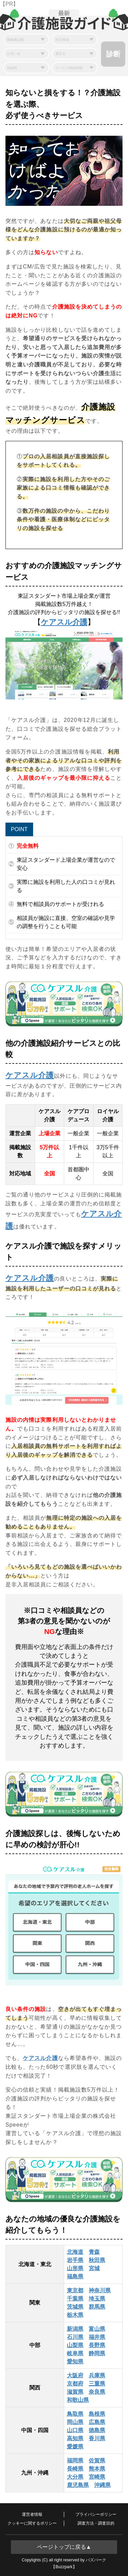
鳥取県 (75, 2414)
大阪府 (75, 2375)
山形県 (75, 2268)
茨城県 (75, 2307)
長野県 (97, 2345)
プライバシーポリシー (95, 2514)
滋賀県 (75, 2392)
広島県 (97, 2422)
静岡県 (97, 2353)
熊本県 (97, 2469)
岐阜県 (75, 2353)
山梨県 (75, 2345)
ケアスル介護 (64, 622)
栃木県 (75, 2315)
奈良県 (97, 2392)
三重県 (97, 2384)
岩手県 (75, 2260)
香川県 (97, 2438)
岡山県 (75, 2422)
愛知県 (75, 2361)
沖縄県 (102, 2485)
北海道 (75, 2252)
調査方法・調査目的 (95, 2523)
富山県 (97, 2329)
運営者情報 (32, 2514)
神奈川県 (100, 2290)
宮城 (94, 2268)
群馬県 (97, 2307)
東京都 (75, 2290)
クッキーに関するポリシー (32, 2523)
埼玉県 (97, 2298)
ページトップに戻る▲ (64, 2547)
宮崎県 (97, 2477)
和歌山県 (78, 2400)
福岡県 (75, 2460)
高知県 (75, 2438)
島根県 (97, 2414)
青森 (94, 2252)
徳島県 (97, 2430)
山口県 (75, 2430)
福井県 (97, 2337)
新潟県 (75, 2329)
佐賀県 (97, 2460)
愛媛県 (75, 2446)
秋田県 (97, 2260)
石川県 (75, 2337)
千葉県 (75, 2298)
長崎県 (75, 2469)
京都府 (75, 2384)
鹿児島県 (78, 2485)
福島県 (75, 2276)
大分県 (75, 2477)
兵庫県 (97, 2375)
